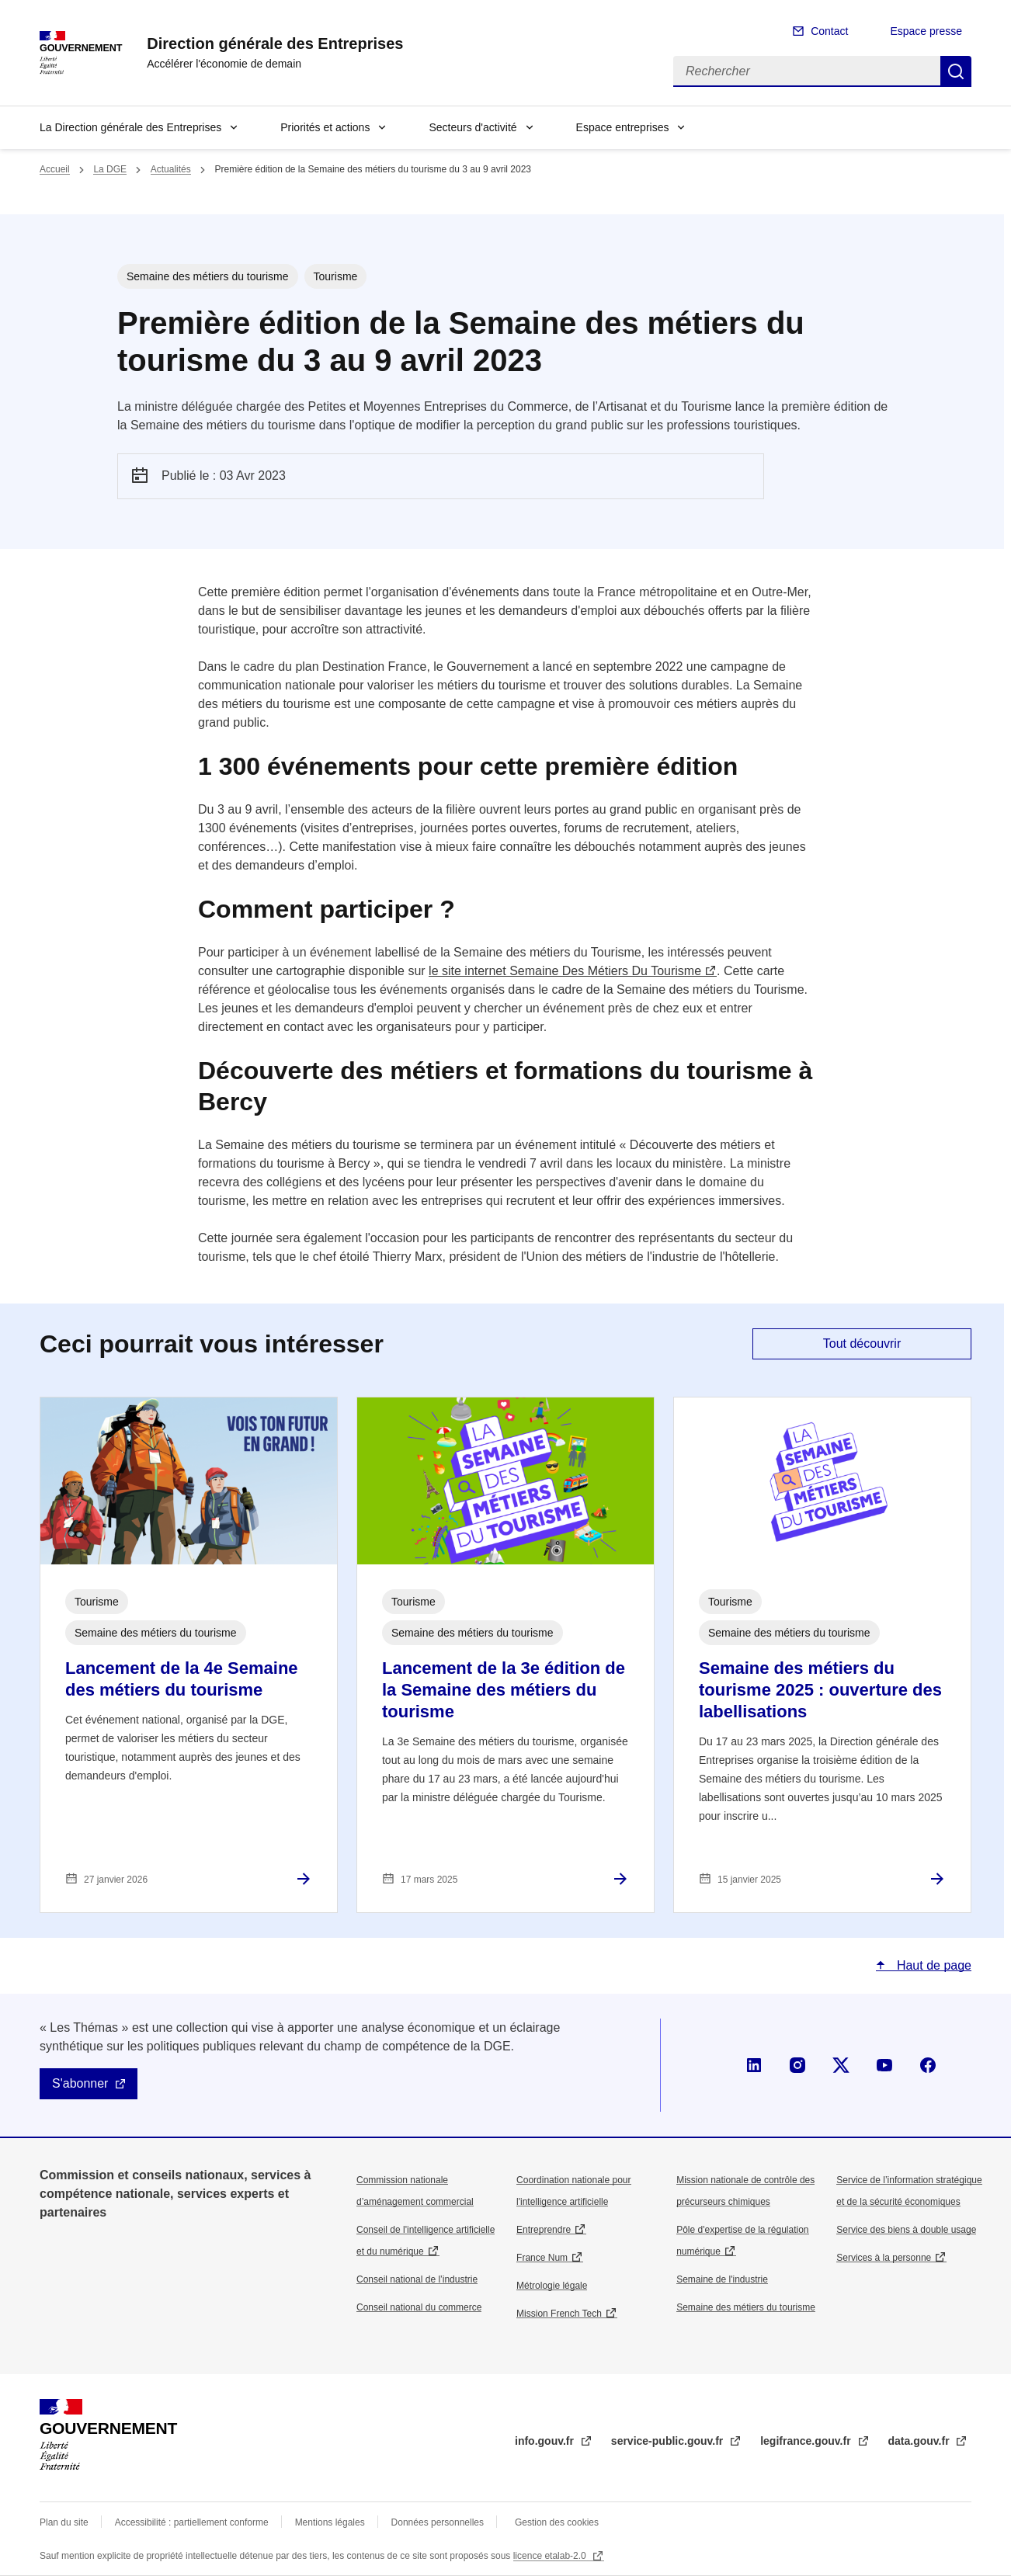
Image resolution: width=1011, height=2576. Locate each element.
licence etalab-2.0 (551, 2555)
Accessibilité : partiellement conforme (192, 2522)
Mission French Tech (559, 2313)
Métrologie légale (551, 2285)
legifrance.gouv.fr (806, 2441)
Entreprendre (543, 2229)
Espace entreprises (622, 127)
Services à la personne (883, 2257)
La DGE (110, 169)
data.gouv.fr (920, 2441)
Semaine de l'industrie (722, 2279)
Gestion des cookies (557, 2522)
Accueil (55, 169)
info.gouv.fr (546, 2441)
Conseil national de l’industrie (417, 2279)
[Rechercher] (806, 71)
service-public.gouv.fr (668, 2441)
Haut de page (932, 1965)
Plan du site (64, 2522)
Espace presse (926, 31)
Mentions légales (330, 2522)
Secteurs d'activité (472, 127)
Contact (829, 31)
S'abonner (80, 2083)
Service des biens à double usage (906, 2229)
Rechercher (955, 71)
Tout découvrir (862, 1343)
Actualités (171, 169)
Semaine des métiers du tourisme (745, 2307)
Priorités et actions (325, 127)
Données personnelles (437, 2522)
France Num (542, 2257)
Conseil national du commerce (418, 2307)
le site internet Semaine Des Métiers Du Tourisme (565, 970)
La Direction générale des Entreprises (130, 127)
